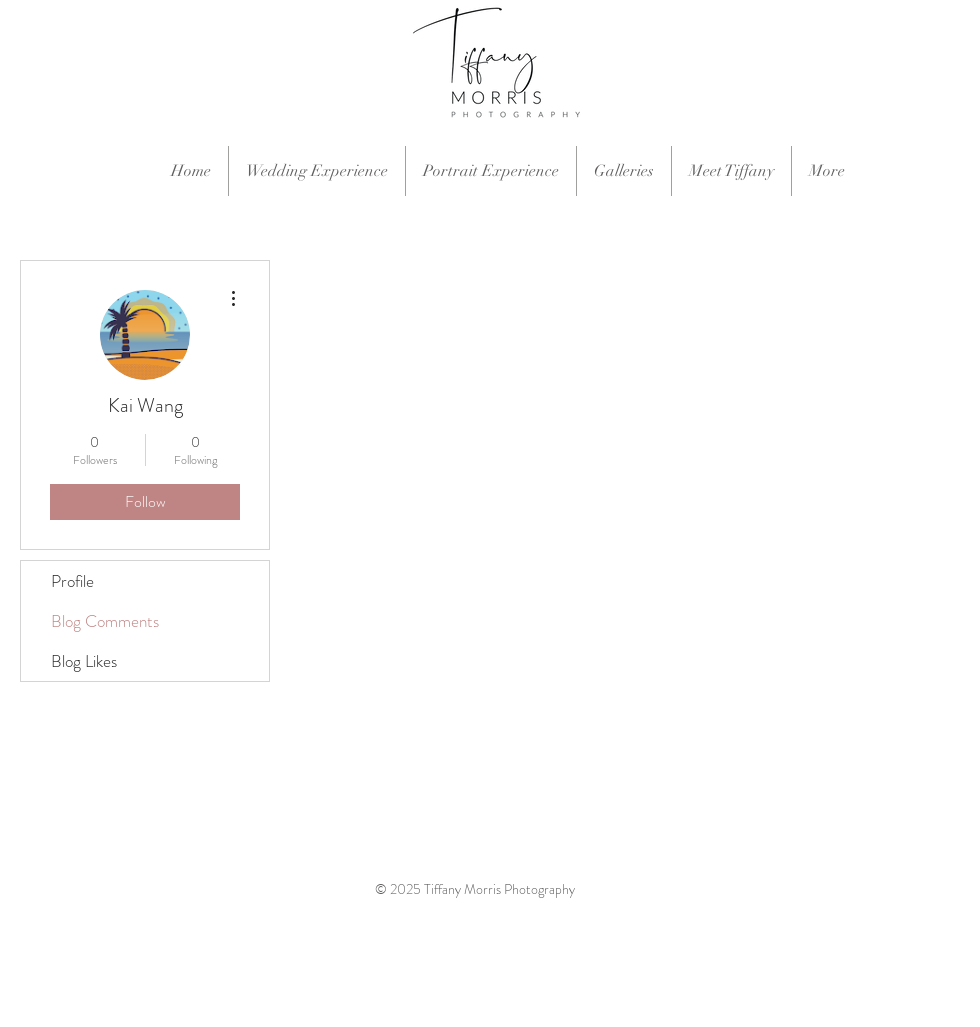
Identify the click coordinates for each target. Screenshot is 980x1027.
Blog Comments (105, 621)
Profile (72, 581)
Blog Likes (84, 661)
